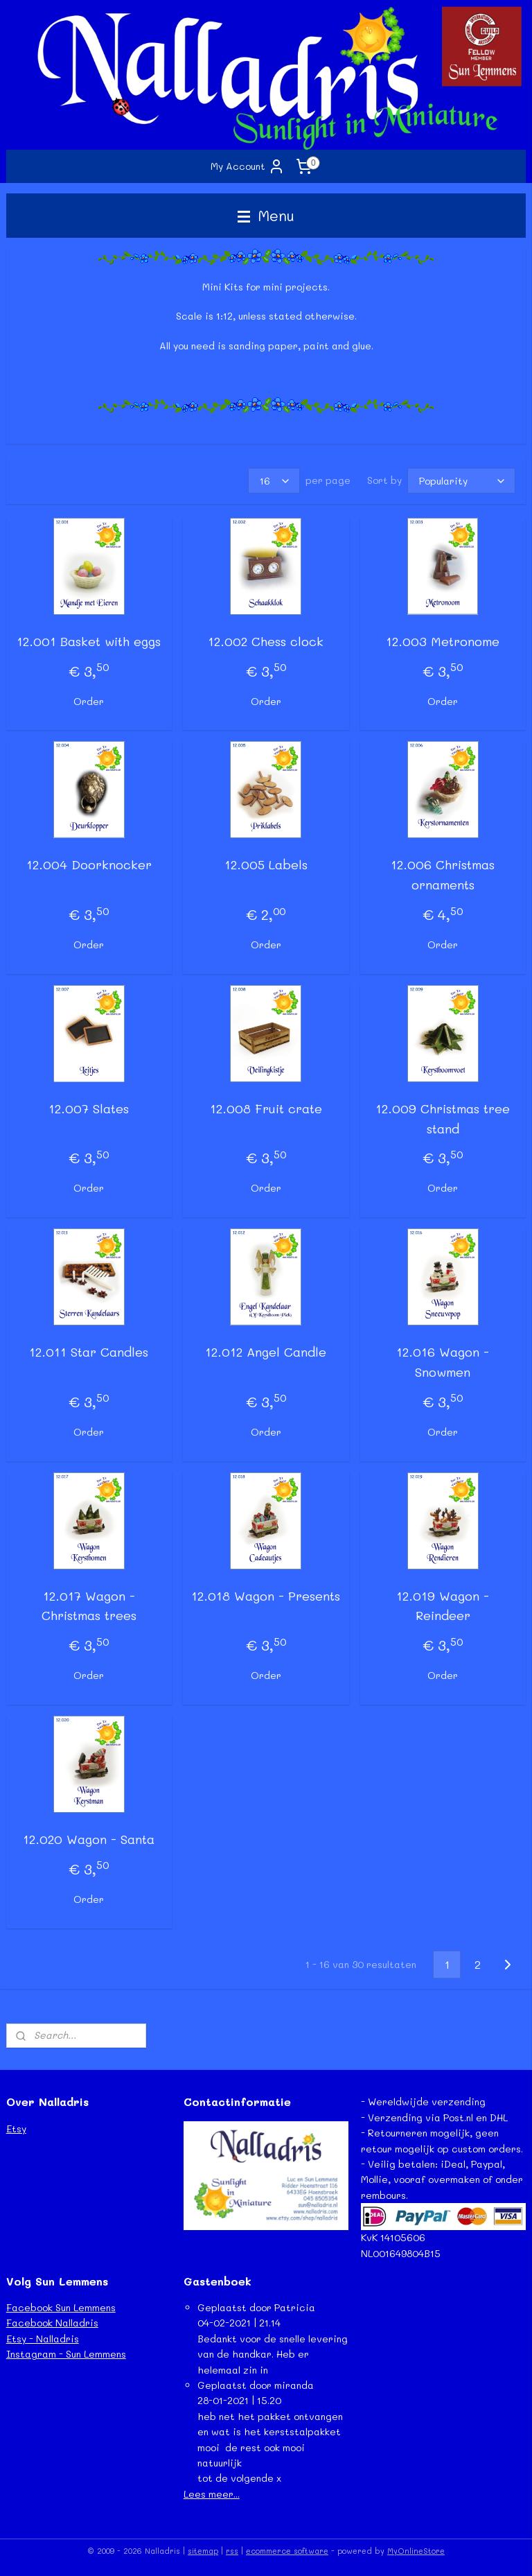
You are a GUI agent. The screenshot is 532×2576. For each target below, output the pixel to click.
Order (88, 701)
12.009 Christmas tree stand (442, 1118)
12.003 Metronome (442, 641)
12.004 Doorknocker (89, 865)
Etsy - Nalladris (42, 2338)
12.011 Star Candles (88, 1352)
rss (232, 2550)
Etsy (16, 2128)
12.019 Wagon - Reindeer (442, 1605)
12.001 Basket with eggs (89, 641)
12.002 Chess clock (265, 641)
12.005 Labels (266, 865)
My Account (248, 166)
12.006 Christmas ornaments (443, 875)
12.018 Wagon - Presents (265, 1595)
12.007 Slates (88, 1108)
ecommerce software (287, 2550)
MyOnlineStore (416, 2550)
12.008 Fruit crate (266, 1108)
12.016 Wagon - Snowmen (442, 1362)
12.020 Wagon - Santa (88, 1839)
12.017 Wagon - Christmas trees (89, 1605)
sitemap (203, 2550)
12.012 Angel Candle (265, 1352)
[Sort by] (461, 481)
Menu (266, 215)
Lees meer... (212, 2493)
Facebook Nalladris (52, 2322)
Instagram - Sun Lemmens (66, 2353)
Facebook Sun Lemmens (61, 2307)
